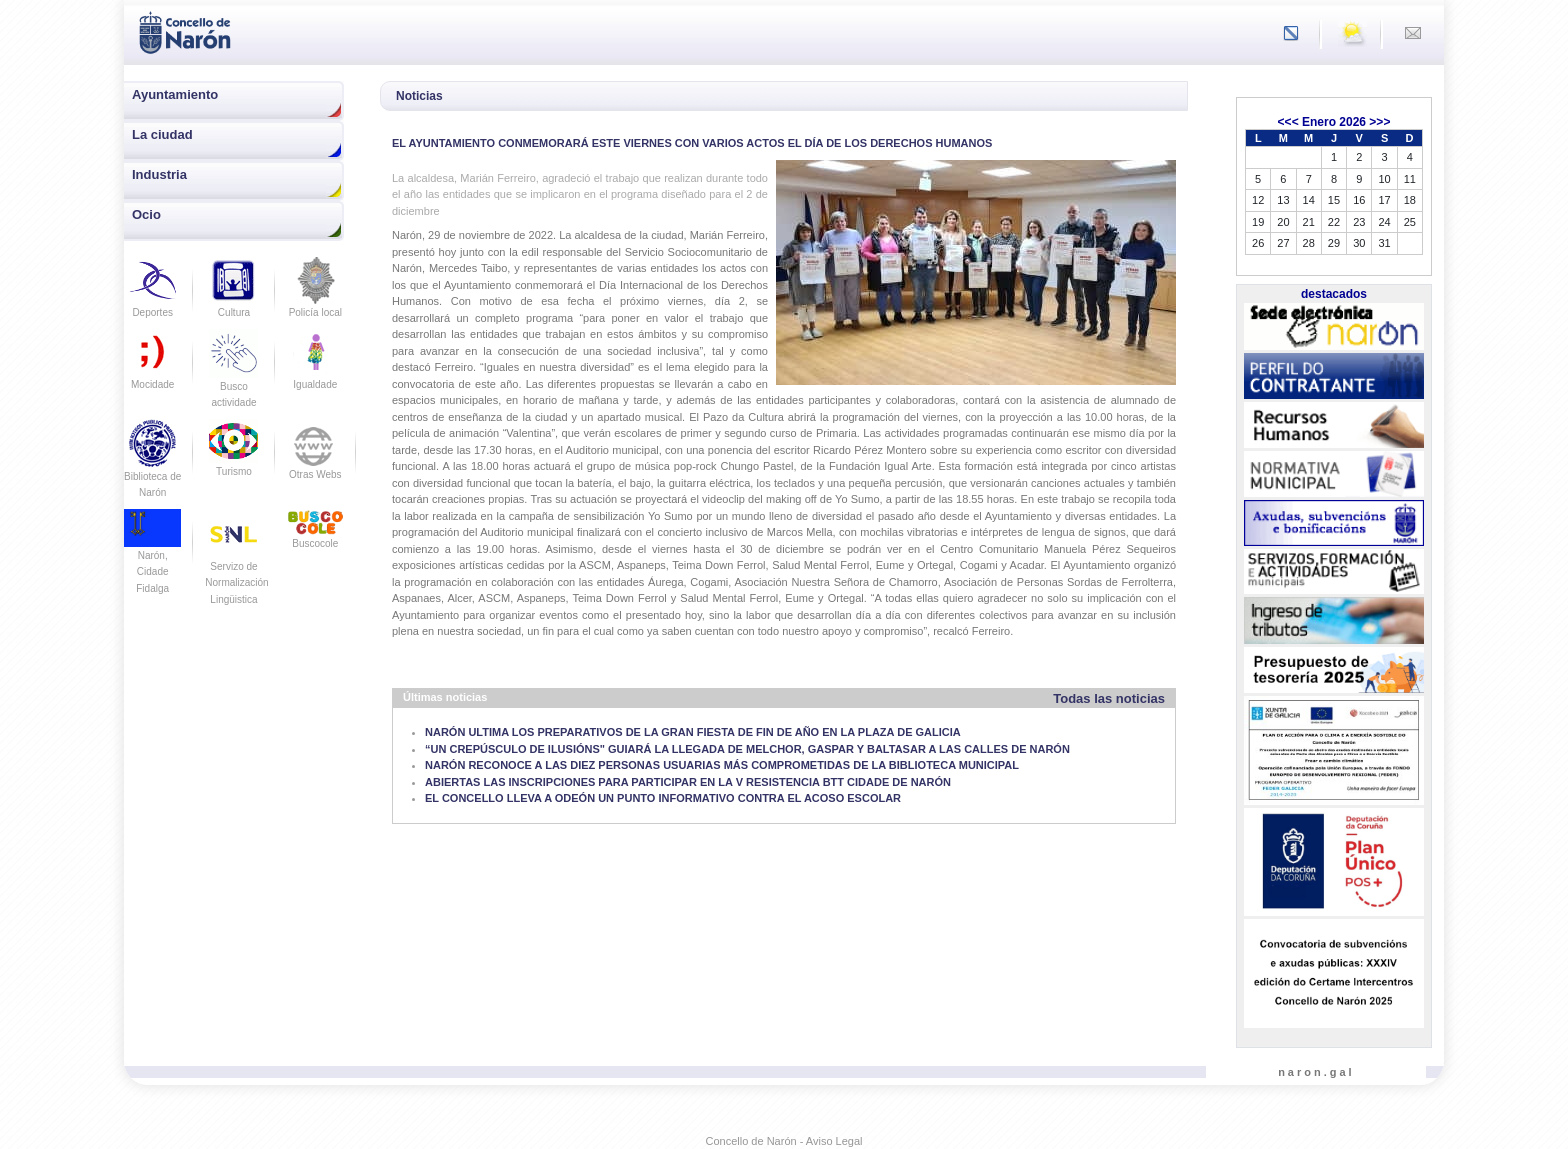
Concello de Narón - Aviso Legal (784, 1141)
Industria (159, 174)
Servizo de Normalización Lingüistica (236, 566)
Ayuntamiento (175, 94)
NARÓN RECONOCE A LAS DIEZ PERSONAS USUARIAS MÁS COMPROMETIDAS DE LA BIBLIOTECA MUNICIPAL (722, 765)
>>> (1379, 122)
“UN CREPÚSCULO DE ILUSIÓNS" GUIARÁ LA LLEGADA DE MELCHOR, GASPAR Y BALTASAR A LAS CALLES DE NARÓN (747, 749)
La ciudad (162, 134)
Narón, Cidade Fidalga (152, 557)
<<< (1288, 122)
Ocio (146, 214)
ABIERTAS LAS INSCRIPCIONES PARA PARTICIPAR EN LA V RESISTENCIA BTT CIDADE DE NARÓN (688, 782)
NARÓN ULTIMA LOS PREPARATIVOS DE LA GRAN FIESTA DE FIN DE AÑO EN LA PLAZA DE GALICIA (693, 732)
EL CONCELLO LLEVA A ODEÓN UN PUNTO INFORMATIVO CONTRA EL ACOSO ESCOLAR (663, 798)
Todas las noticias (1109, 698)
